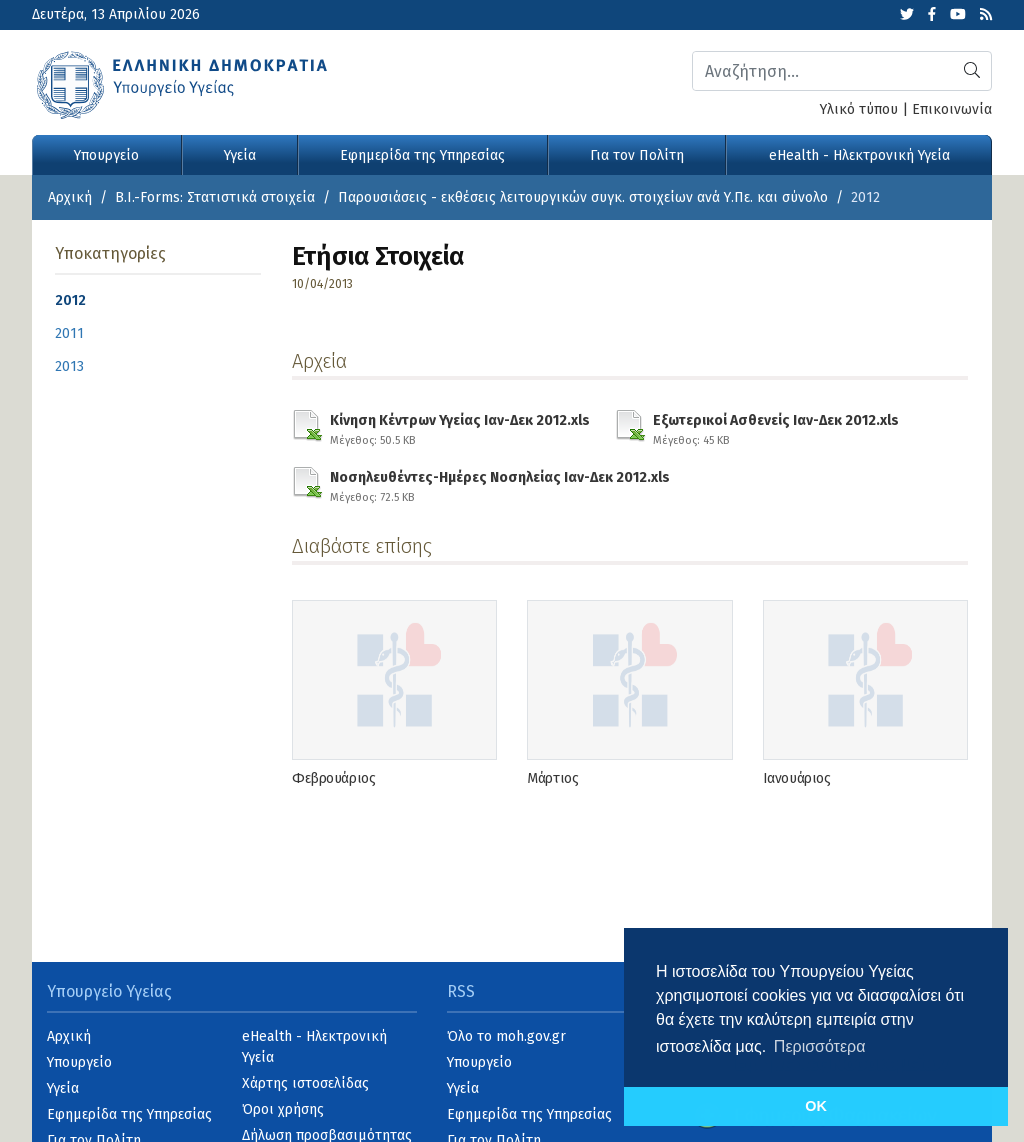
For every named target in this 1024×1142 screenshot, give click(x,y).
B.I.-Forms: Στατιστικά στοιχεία (215, 197)
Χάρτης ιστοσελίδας (305, 1083)
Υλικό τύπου (859, 109)
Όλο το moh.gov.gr (506, 1036)
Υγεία (240, 155)
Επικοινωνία (952, 109)
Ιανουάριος (797, 778)
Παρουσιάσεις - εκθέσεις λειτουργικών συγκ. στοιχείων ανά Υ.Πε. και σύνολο (583, 197)
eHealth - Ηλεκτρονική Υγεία (859, 155)
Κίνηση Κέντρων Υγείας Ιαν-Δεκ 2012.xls (460, 427)
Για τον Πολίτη (637, 155)
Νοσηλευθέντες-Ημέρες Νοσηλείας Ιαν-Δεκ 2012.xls (500, 484)
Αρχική (70, 197)
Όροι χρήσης (283, 1109)
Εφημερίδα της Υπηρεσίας (422, 155)
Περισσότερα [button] (820, 1046)
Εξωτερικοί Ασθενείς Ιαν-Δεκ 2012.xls (776, 427)
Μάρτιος (552, 778)
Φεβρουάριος (333, 778)
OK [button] (816, 1106)
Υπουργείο (106, 155)
